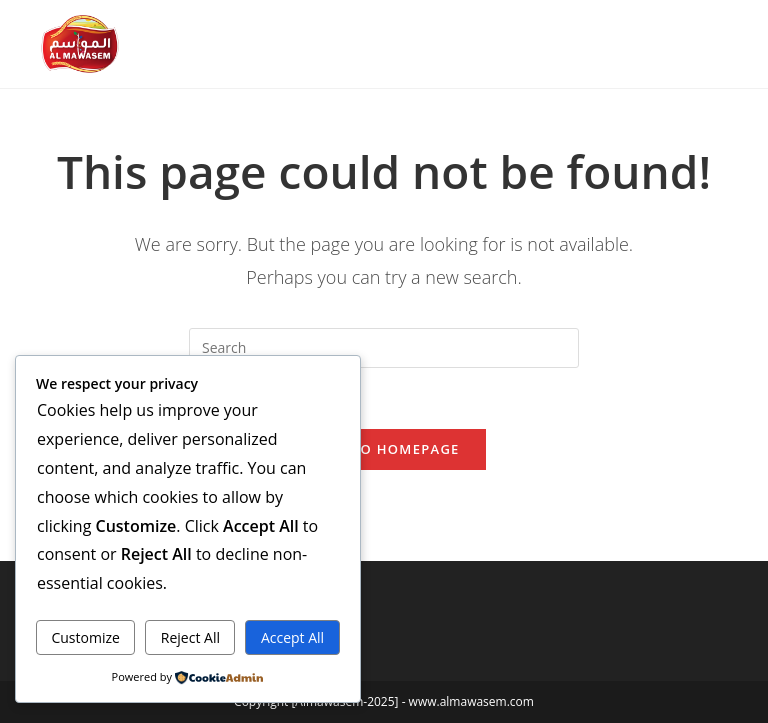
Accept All (292, 637)
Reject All (190, 637)
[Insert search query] (384, 348)
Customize (85, 637)
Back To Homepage (383, 449)
